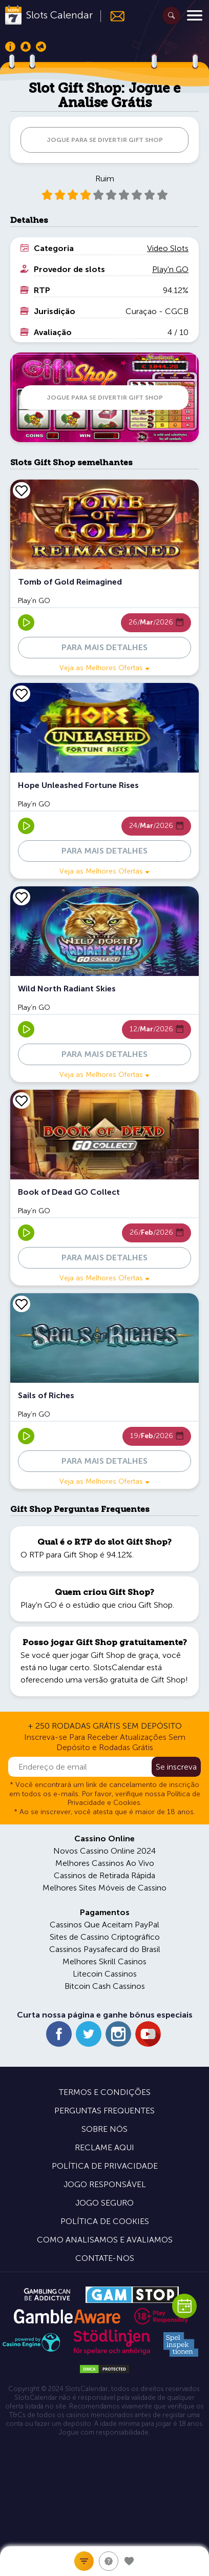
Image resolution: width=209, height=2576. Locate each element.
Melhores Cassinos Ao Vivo (104, 1863)
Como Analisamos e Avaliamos (105, 2240)
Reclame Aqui (104, 2147)
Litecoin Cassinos (105, 1974)
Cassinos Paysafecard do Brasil (104, 1949)
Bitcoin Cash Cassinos (105, 1986)
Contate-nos (104, 2258)
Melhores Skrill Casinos (104, 1961)
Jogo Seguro (104, 2203)
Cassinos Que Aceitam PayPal (104, 1924)
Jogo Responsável (105, 2184)
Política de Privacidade (105, 2166)
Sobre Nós (104, 2129)
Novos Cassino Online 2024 (104, 1851)
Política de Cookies (104, 2221)
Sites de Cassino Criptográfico (105, 1937)
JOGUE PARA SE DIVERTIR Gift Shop (105, 139)
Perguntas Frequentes (104, 2110)
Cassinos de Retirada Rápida (104, 1875)
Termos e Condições (105, 2092)
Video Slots (168, 248)
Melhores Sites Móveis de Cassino (104, 1888)
